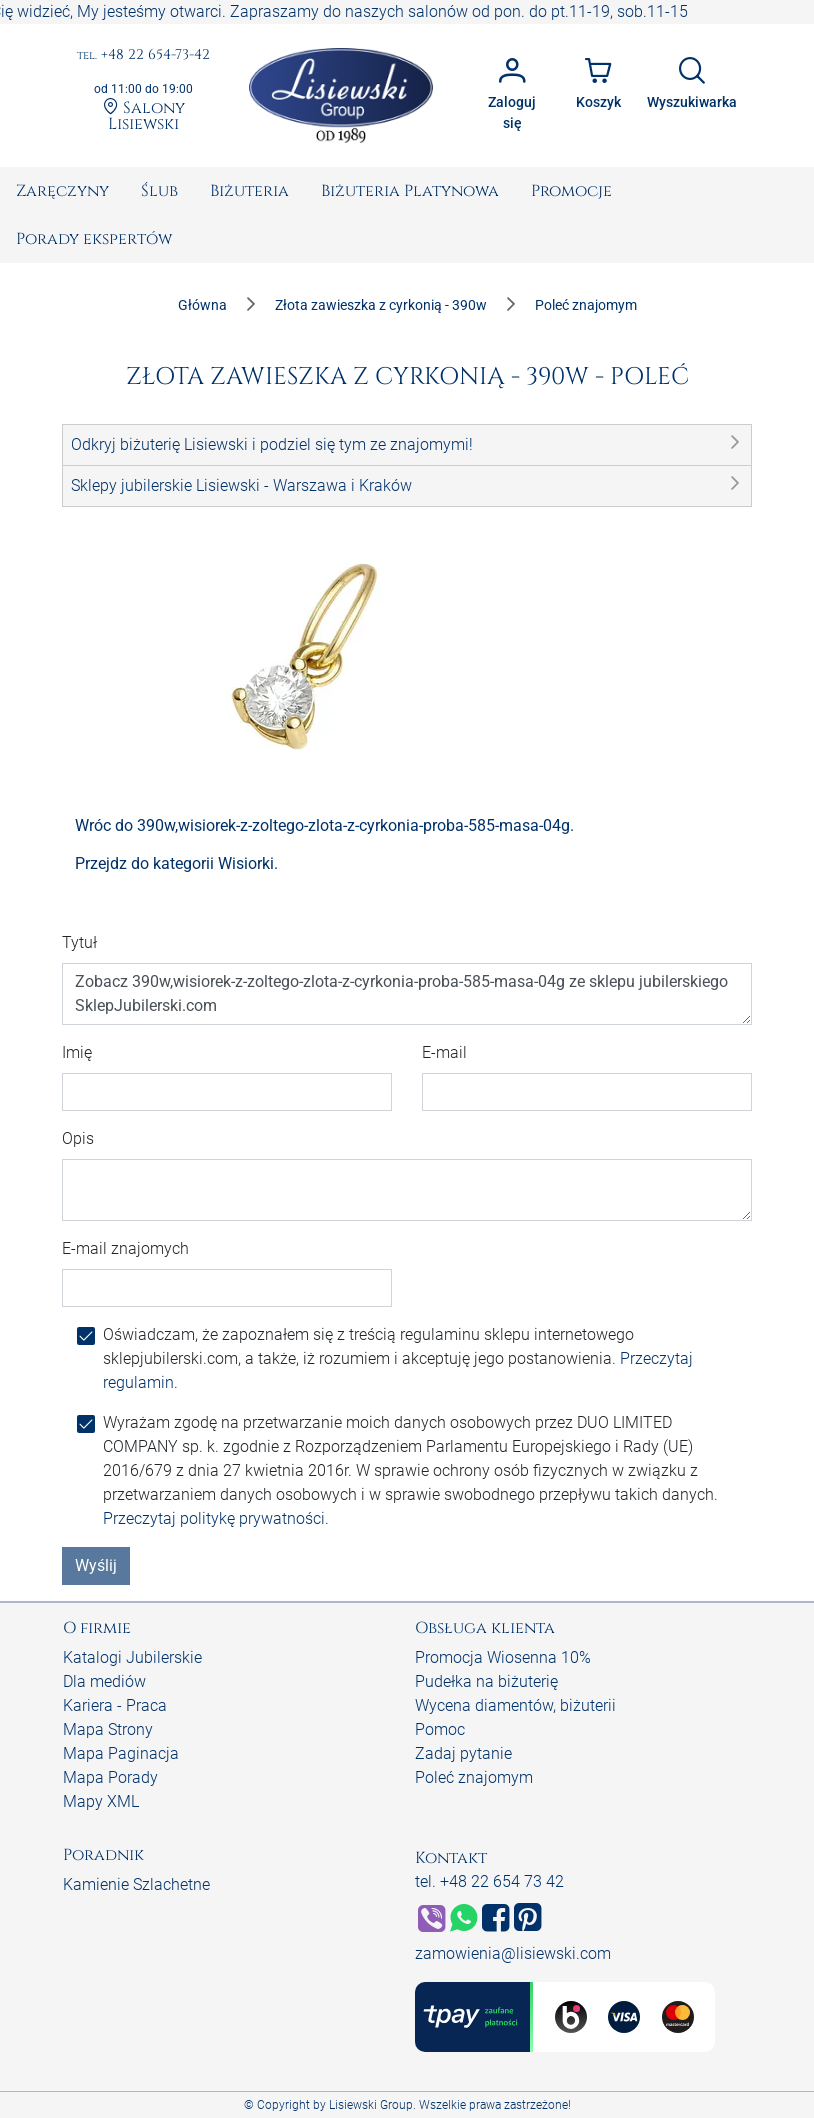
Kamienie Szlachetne (136, 1884)
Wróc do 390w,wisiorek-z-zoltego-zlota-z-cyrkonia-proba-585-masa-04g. (324, 825)
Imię (77, 1052)
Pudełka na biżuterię (486, 1681)
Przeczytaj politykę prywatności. (216, 1518)
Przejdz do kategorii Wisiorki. (176, 863)
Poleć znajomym (474, 1777)
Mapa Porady (110, 1777)
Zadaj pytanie (463, 1753)
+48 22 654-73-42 (143, 55)
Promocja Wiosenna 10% (503, 1657)
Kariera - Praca (115, 1705)
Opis (78, 1138)
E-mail (444, 1052)
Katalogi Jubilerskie (132, 1657)
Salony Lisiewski (144, 115)
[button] (407, 445)
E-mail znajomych (125, 1248)
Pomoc (440, 1729)
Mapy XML (101, 1801)
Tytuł (79, 942)
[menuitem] (62, 191)
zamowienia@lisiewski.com (513, 1953)
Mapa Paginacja (121, 1753)
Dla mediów (104, 1681)
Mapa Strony (108, 1729)
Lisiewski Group (371, 2105)
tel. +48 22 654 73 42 (489, 1881)
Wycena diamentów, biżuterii (515, 1705)
